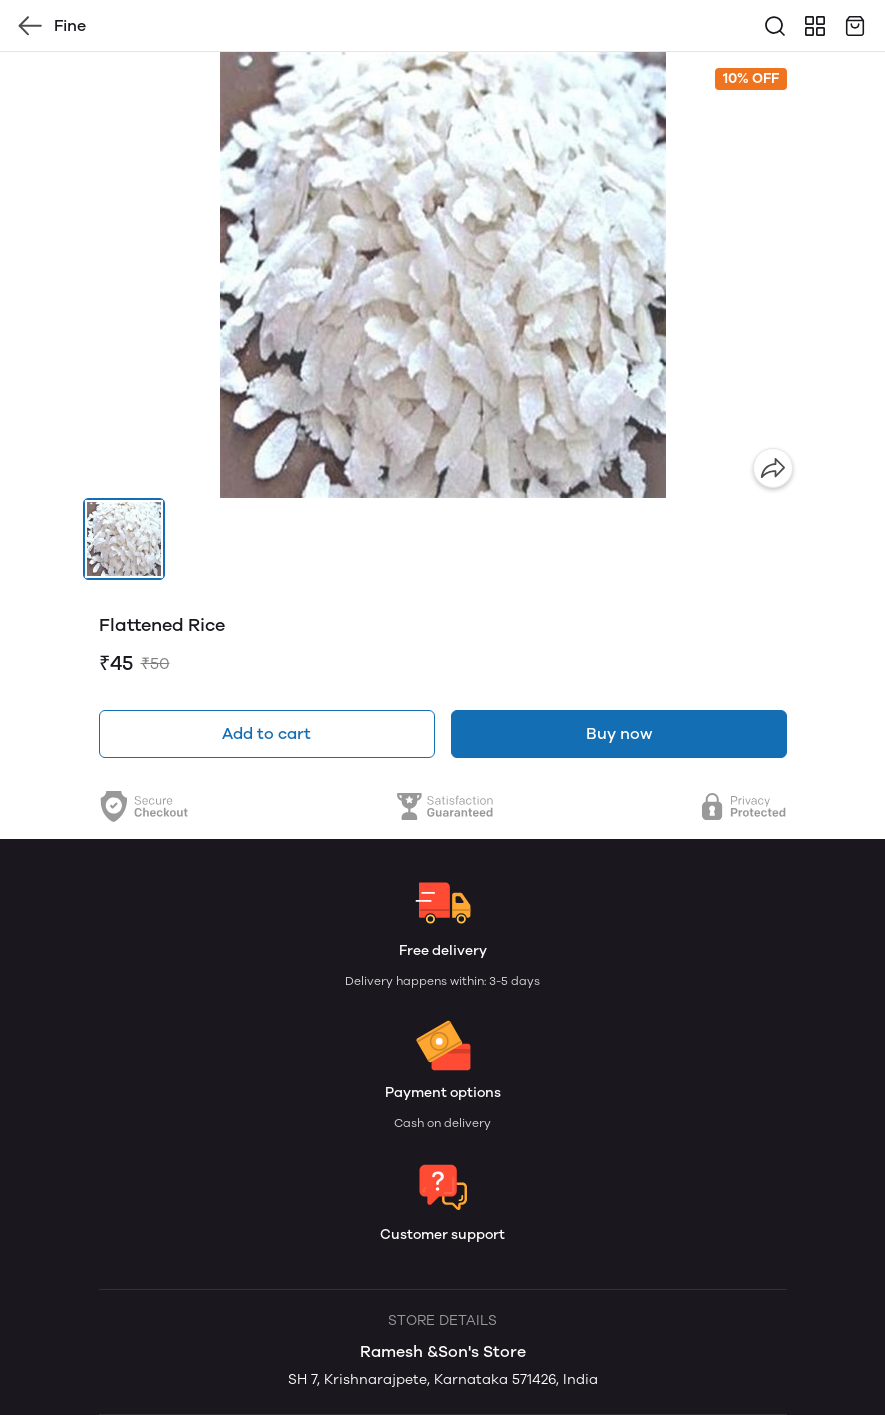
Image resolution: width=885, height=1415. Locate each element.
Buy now (619, 733)
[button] (124, 539)
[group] (443, 275)
